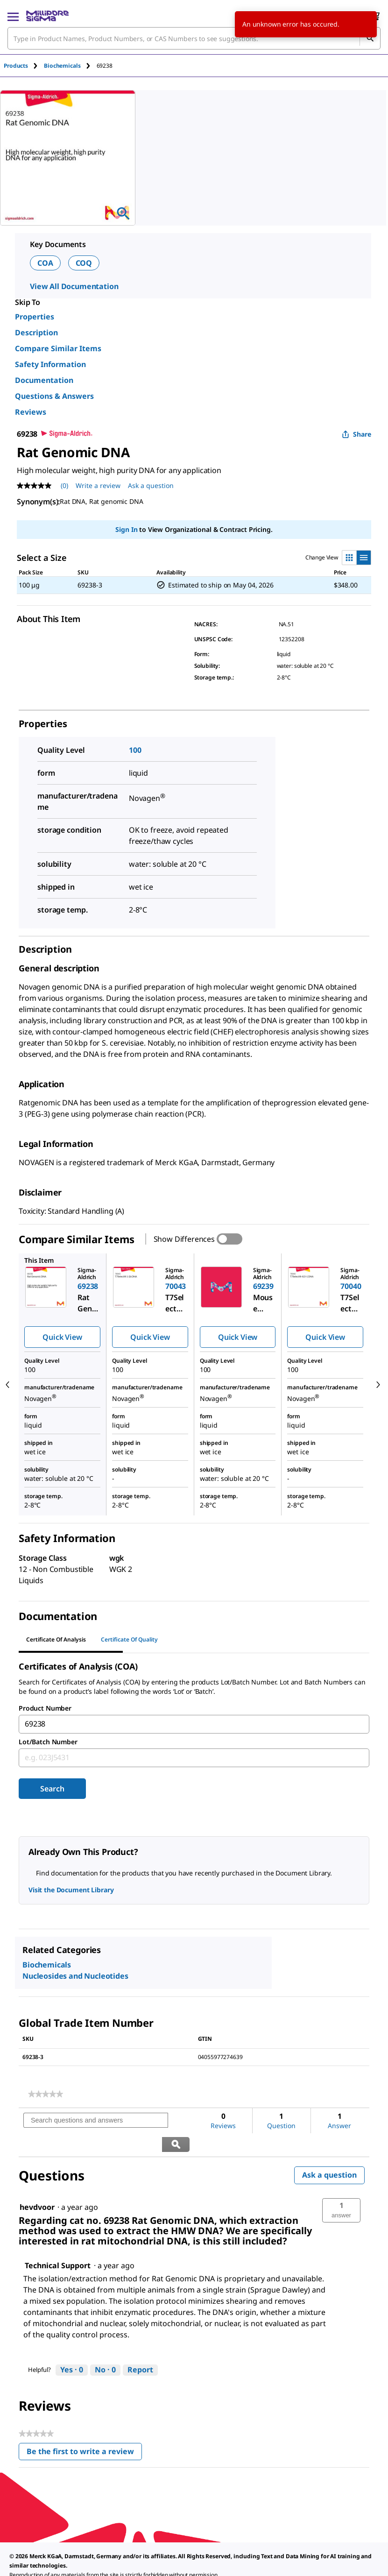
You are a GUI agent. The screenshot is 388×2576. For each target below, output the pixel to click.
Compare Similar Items (58, 348)
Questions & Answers (54, 396)
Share (356, 434)
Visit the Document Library (70, 1889)
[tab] (24, 66)
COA (45, 263)
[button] (341, 2187)
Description (36, 332)
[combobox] (194, 38)
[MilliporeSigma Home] (47, 15)
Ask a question (329, 2151)
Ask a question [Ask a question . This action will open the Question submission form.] (151, 485)
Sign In (126, 529)
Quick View (62, 1337)
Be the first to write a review (84, 2429)
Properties (34, 316)
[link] (45, 2094)
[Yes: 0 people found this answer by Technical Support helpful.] (72, 2346)
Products (16, 66)
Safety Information (50, 364)
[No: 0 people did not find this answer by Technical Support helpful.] (105, 2346)
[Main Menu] (13, 15)
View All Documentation (74, 286)
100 (135, 750)
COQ (84, 263)
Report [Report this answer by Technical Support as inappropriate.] (140, 2346)
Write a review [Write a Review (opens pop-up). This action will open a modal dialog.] (98, 485)
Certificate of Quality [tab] (129, 1639)
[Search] (370, 38)
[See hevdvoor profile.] (37, 2183)
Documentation (44, 380)
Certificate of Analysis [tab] (56, 1639)
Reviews (30, 412)
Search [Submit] (52, 1788)
